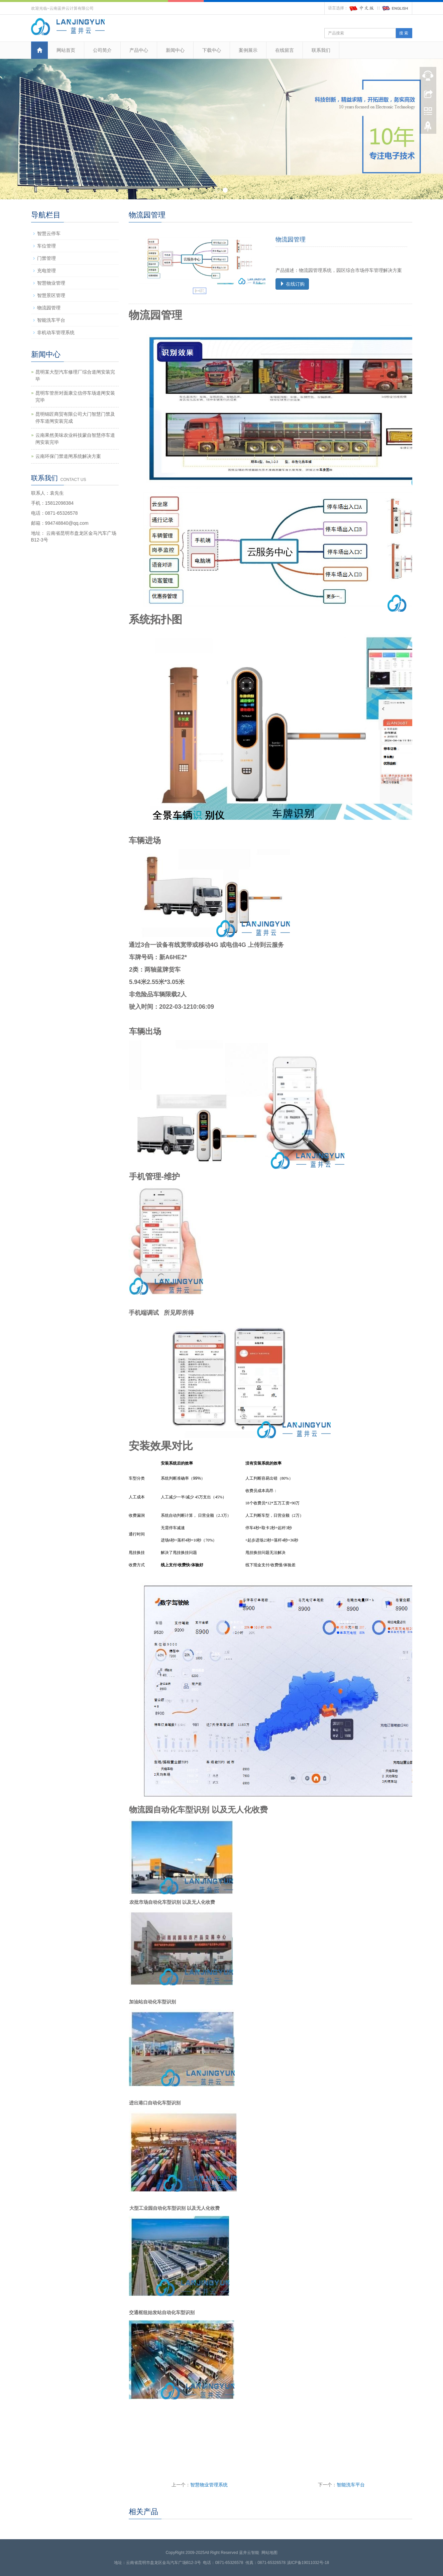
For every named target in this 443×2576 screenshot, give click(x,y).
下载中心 (211, 50)
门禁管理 (46, 258)
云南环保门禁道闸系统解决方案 (68, 456)
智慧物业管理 (51, 283)
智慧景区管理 (51, 295)
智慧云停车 (49, 233)
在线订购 (292, 284)
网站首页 (66, 50)
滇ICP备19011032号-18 (308, 2562)
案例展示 (248, 50)
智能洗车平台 (351, 2484)
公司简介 (102, 50)
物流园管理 (49, 307)
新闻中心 (175, 50)
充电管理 (46, 270)
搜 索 (403, 33)
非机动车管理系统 (56, 332)
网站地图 (269, 2552)
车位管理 (46, 246)
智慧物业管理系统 (209, 2484)
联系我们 (321, 50)
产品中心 (138, 50)
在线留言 (284, 50)
